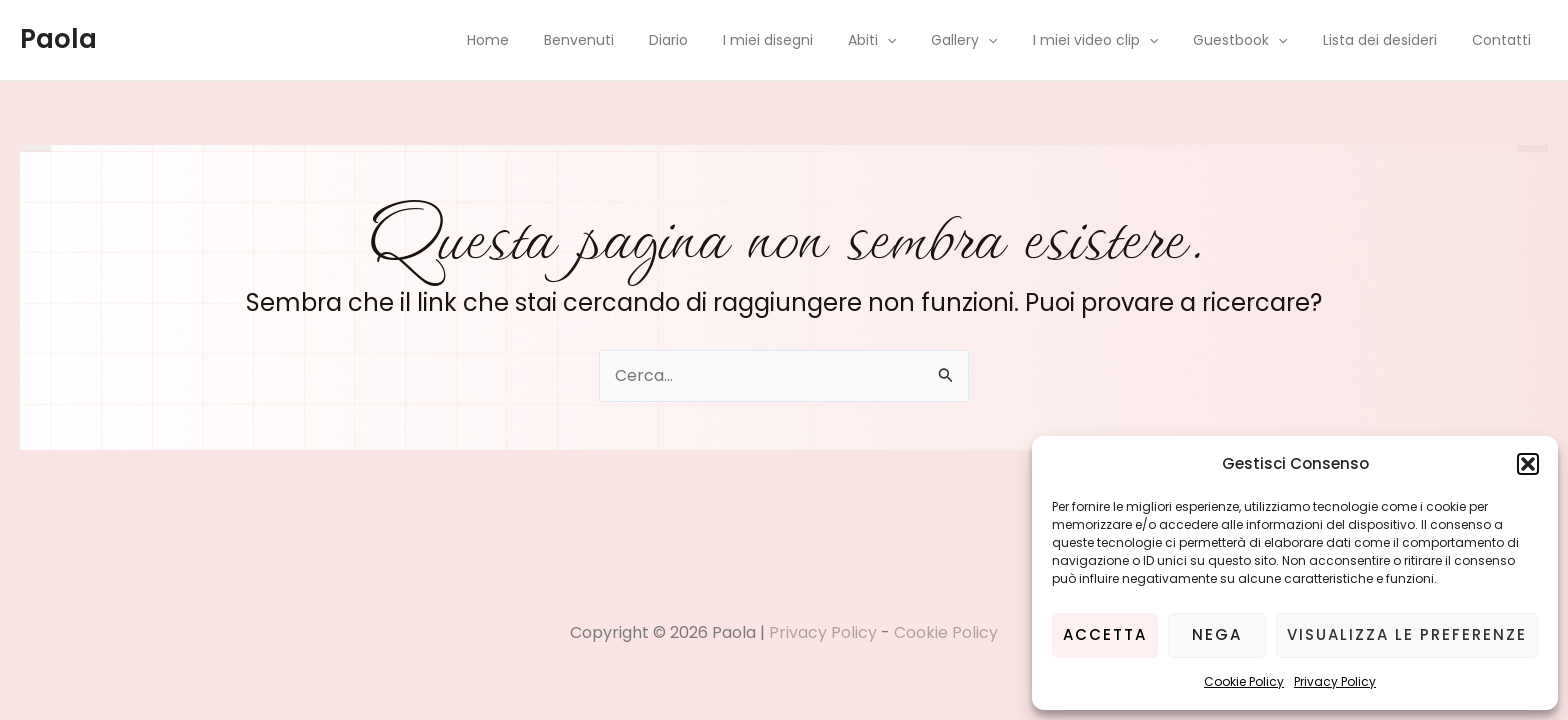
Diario (720, 40)
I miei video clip (1119, 40)
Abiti (910, 40)
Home (554, 40)
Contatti (1504, 40)
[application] (925, 40)
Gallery (996, 40)
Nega (1217, 634)
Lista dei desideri (1390, 40)
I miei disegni (813, 40)
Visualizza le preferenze (1407, 634)
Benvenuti (638, 40)
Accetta (1105, 634)
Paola (58, 39)
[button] (1528, 464)
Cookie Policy (1244, 681)
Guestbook (1258, 40)
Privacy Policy (1335, 681)
